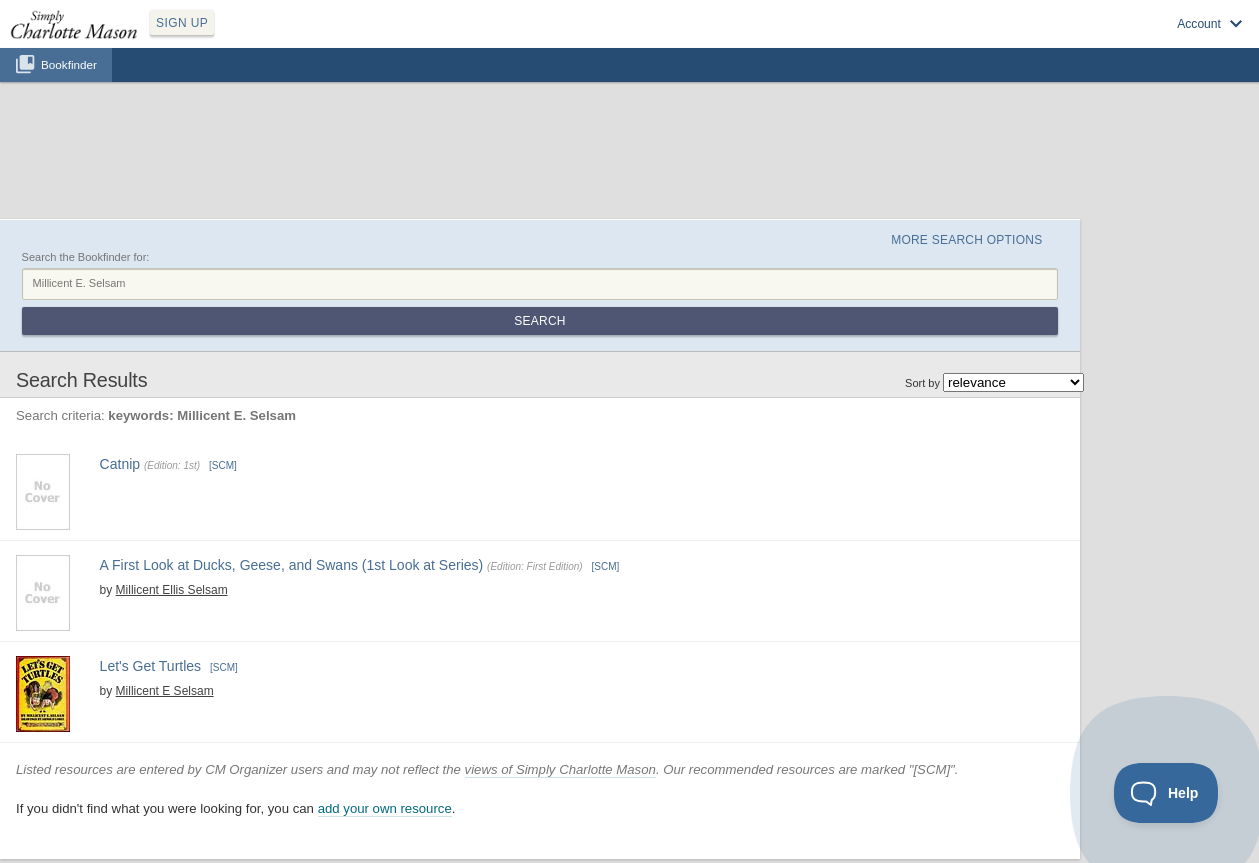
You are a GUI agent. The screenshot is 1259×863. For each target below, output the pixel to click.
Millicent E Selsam (165, 691)
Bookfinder (69, 64)
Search (539, 321)
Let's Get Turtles (151, 666)
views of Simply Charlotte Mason (560, 769)
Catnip (120, 464)
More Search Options (966, 240)
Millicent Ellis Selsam (172, 590)
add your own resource (385, 808)
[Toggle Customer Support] (1166, 793)
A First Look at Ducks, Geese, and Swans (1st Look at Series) (292, 565)
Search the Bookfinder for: (86, 257)
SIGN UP (182, 23)
